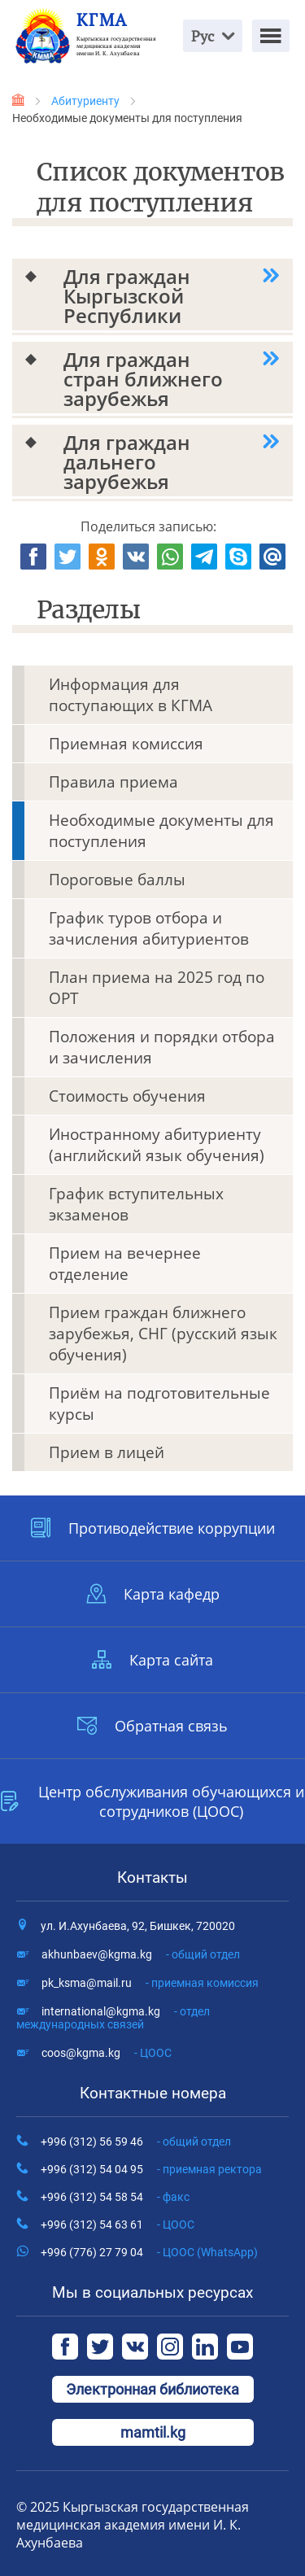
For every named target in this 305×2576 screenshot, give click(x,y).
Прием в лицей (106, 1452)
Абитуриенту (85, 100)
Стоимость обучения (127, 1096)
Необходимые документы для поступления (161, 831)
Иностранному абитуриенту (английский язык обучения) (156, 1145)
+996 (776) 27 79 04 (149, 2252)
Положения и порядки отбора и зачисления (162, 1047)
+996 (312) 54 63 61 (117, 2224)
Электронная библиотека (152, 2389)
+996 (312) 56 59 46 (136, 2141)
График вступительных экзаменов (136, 1204)
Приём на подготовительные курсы (159, 1403)
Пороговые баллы (117, 879)
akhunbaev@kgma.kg (140, 1954)
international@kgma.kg (113, 2018)
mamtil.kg (152, 2432)
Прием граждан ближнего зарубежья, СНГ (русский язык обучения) (163, 1333)
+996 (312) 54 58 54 (115, 2196)
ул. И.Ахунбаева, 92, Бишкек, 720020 (138, 1925)
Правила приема (113, 781)
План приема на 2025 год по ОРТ (156, 988)
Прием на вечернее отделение (125, 1263)
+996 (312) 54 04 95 (151, 2169)
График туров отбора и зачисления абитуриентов (149, 928)
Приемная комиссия (126, 743)
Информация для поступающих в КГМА (130, 695)
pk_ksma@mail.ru (150, 1982)
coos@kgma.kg (106, 2052)
